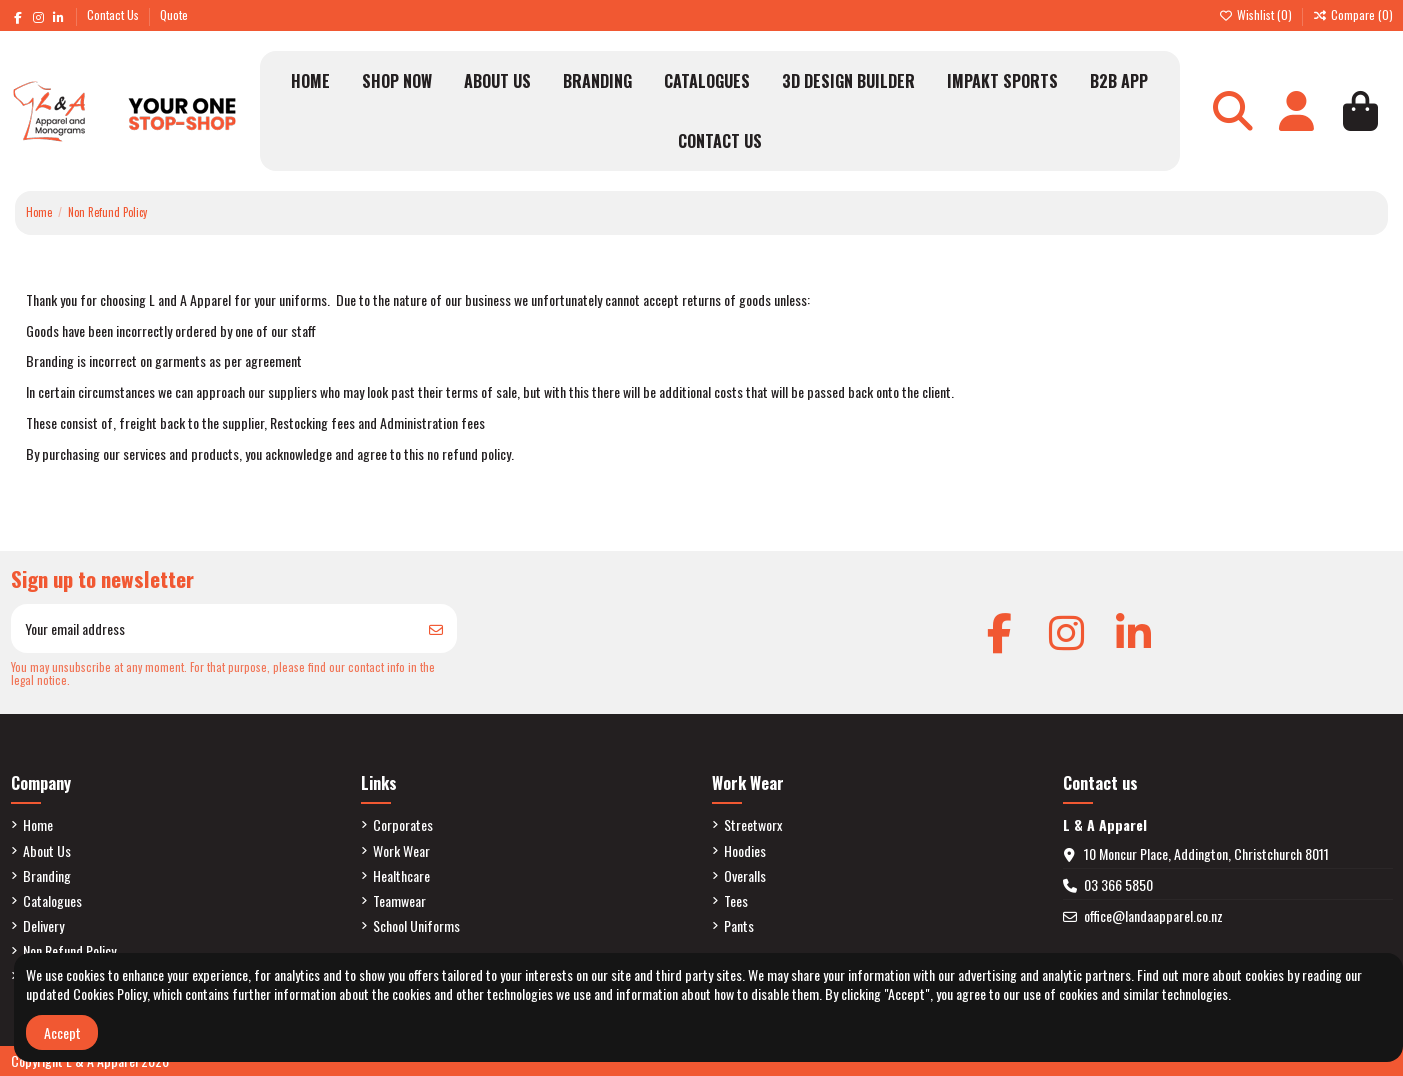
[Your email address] (214, 628)
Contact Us (114, 14)
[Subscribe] (436, 628)
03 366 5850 (1118, 884)
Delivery (43, 926)
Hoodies (745, 851)
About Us (47, 851)
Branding (47, 876)
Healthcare (401, 876)
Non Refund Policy (69, 951)
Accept (62, 1032)
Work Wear (401, 851)
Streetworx (753, 825)
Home (38, 825)
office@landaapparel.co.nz (1153, 915)
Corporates (403, 825)
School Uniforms (416, 926)
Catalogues (52, 901)
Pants (739, 926)
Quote (174, 14)
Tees (736, 901)
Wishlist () (1257, 14)
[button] (397, 81)
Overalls (745, 876)
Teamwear (399, 901)
